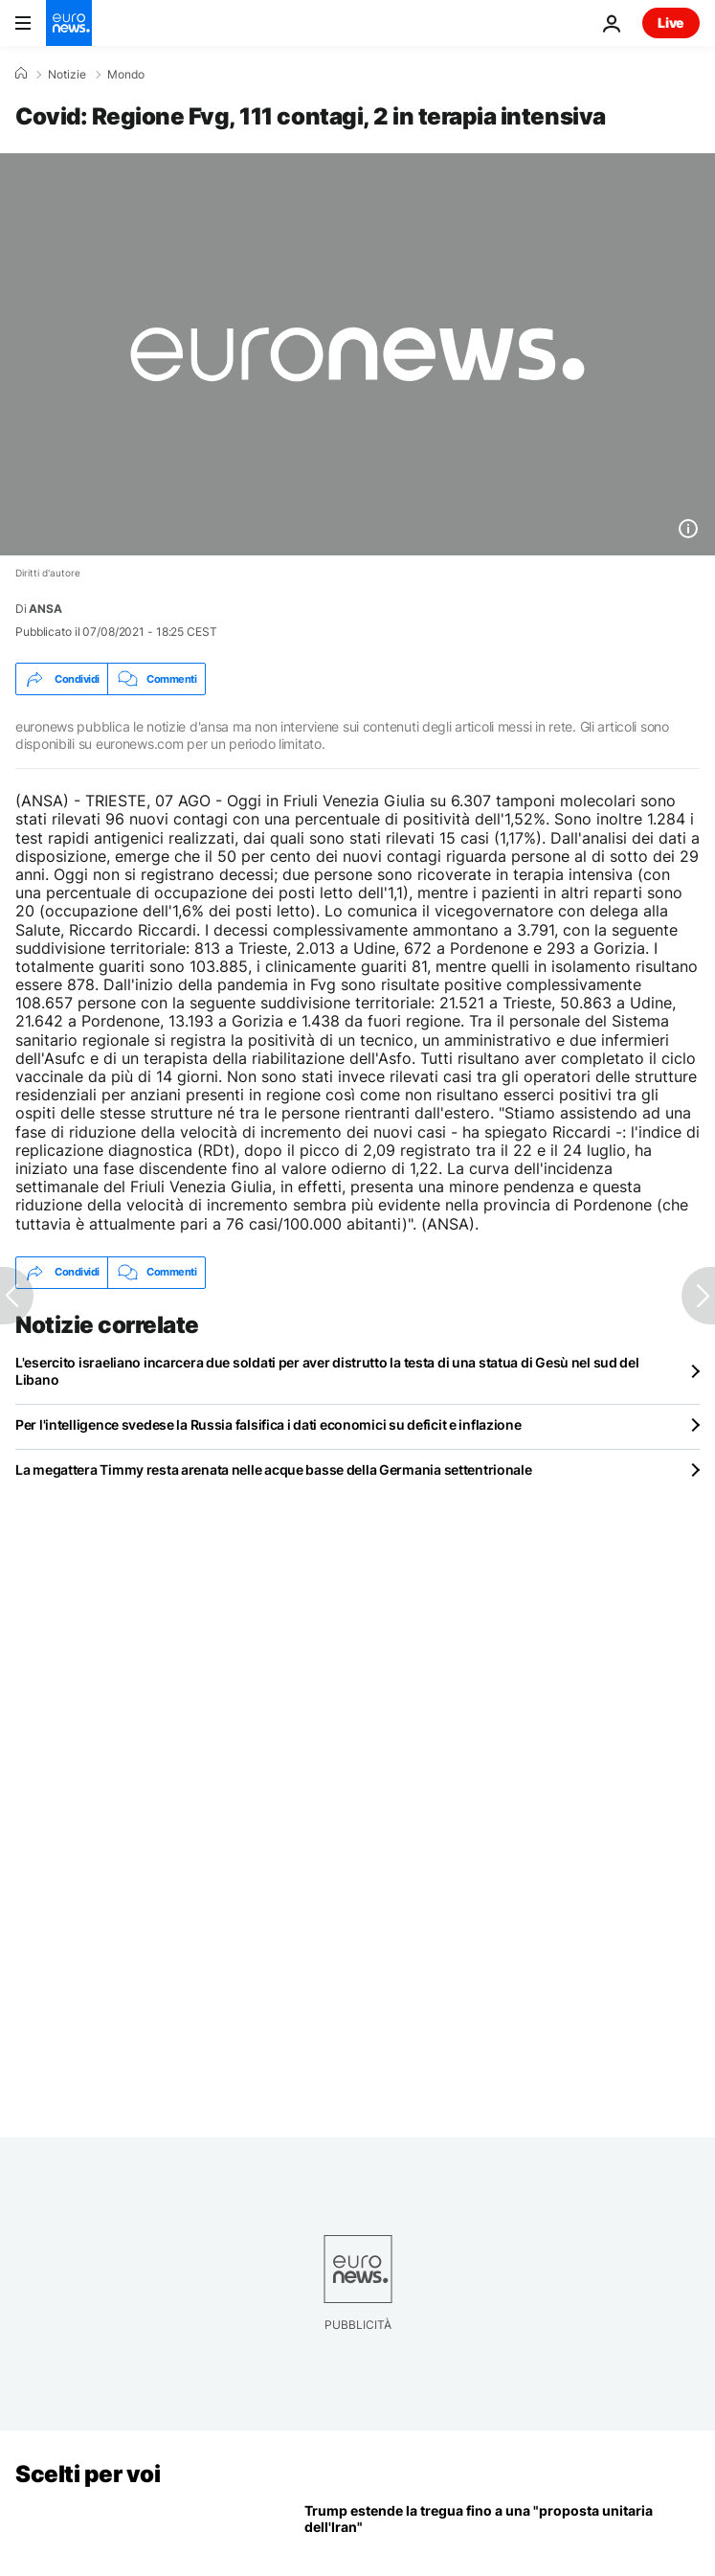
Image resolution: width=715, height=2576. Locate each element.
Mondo (126, 74)
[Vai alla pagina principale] (69, 23)
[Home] (21, 73)
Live (671, 22)
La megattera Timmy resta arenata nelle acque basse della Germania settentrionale (273, 1469)
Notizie (67, 74)
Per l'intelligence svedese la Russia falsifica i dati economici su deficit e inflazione (268, 1424)
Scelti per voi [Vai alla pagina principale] (87, 2474)
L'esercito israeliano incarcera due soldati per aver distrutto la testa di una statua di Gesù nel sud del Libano (327, 1371)
